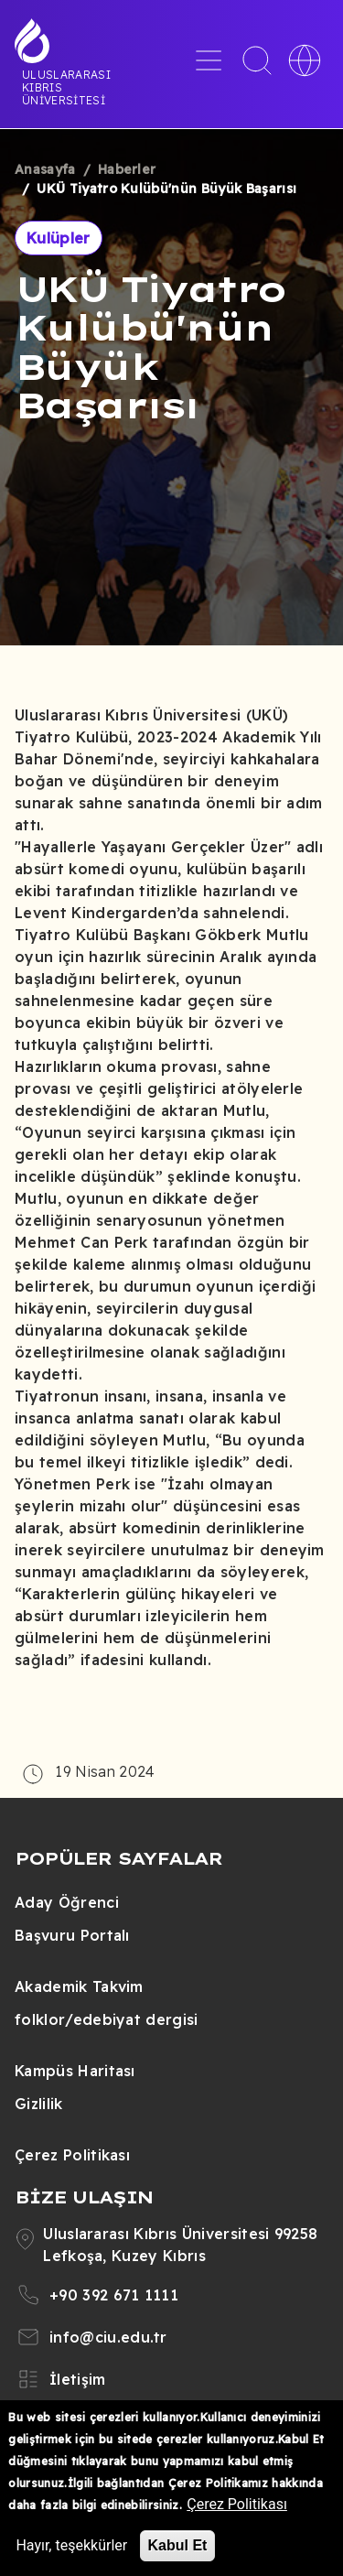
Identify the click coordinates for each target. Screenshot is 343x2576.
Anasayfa (45, 169)
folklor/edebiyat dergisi (106, 2019)
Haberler (127, 169)
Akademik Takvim (79, 1986)
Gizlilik (39, 2103)
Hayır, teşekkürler (71, 2545)
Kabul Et (178, 2545)
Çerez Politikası (72, 2155)
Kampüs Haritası (75, 2071)
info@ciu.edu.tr (108, 2337)
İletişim (77, 2379)
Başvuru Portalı (72, 1935)
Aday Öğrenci (67, 1902)
